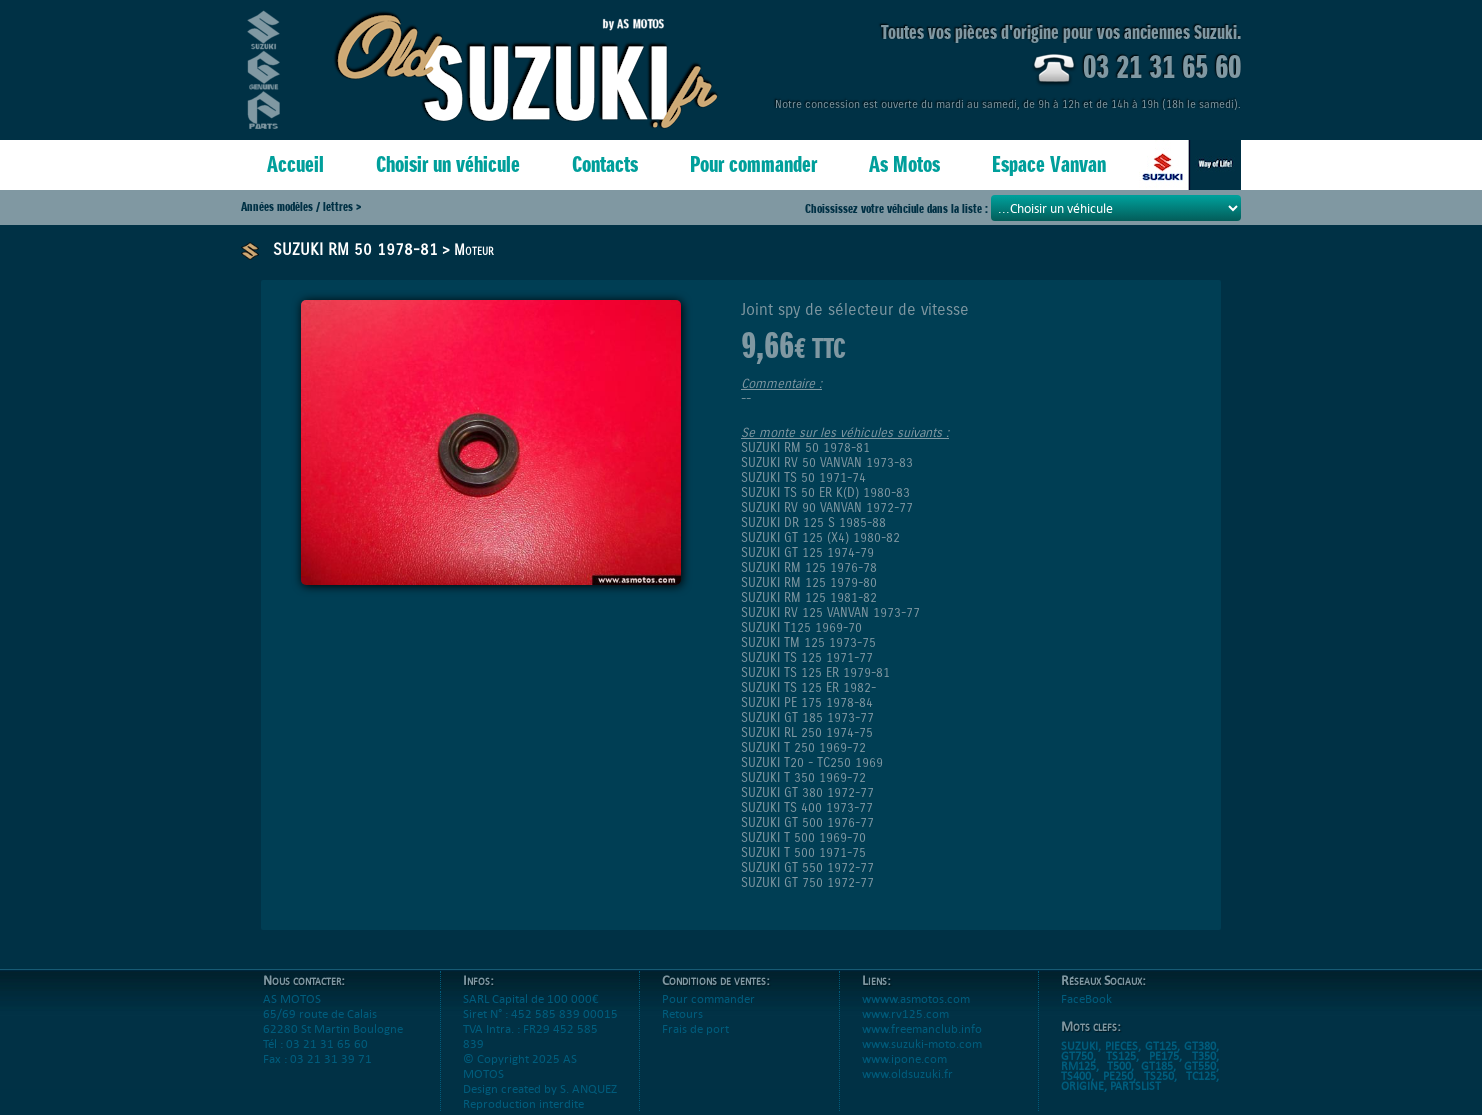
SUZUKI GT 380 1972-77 (807, 792)
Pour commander (753, 164)
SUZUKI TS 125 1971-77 (807, 657)
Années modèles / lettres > (301, 206)
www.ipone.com (904, 1073)
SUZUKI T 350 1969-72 (803, 777)
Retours (682, 1028)
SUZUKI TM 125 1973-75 (808, 642)
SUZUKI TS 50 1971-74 (803, 477)
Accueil (295, 164)
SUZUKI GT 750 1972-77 (807, 882)
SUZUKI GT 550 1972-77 (807, 867)
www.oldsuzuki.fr (907, 1088)
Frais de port (695, 1043)
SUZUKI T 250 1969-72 (803, 747)
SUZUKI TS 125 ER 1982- (808, 687)
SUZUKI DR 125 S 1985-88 (813, 522)
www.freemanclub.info (922, 1043)
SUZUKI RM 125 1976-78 (809, 567)
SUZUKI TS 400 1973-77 (807, 807)
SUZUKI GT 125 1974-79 (807, 552)
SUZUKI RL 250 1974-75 (807, 732)
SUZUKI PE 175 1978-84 (807, 702)
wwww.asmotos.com (916, 1013)
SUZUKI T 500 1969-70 (803, 837)
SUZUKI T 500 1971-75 (803, 852)
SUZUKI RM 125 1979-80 (809, 582)
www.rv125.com (905, 1028)
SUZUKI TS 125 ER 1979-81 (815, 672)
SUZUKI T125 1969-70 (801, 627)
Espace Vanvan (1049, 164)
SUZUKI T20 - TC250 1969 (812, 762)
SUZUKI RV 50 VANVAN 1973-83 (827, 462)
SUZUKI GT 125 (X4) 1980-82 (820, 537)
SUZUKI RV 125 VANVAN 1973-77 (830, 612)
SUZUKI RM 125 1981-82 (809, 597)
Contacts (605, 164)
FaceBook (1086, 1013)
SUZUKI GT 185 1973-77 (807, 717)
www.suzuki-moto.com (922, 1058)
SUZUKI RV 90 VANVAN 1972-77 (827, 507)
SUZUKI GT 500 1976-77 (807, 822)
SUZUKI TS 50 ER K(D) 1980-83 (825, 492)
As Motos (904, 164)
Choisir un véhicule (448, 164)
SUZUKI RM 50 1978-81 (355, 249)
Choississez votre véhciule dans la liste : (898, 208)
